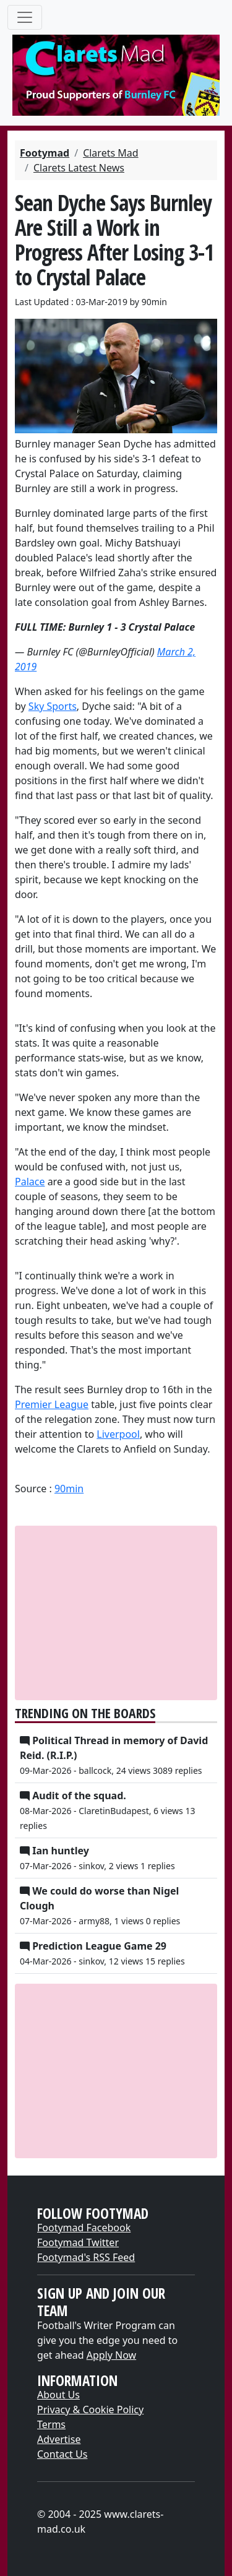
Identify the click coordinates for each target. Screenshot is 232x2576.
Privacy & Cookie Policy (90, 2409)
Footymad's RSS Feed (86, 2257)
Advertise (58, 2439)
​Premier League (51, 1404)
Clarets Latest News (78, 168)
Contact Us (62, 2454)
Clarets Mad (110, 153)
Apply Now (111, 2355)
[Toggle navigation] (24, 17)
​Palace (30, 1181)
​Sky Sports (52, 706)
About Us (58, 2394)
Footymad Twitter (78, 2242)
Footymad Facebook (84, 2227)
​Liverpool (118, 1434)
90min (69, 1488)
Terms (51, 2424)
